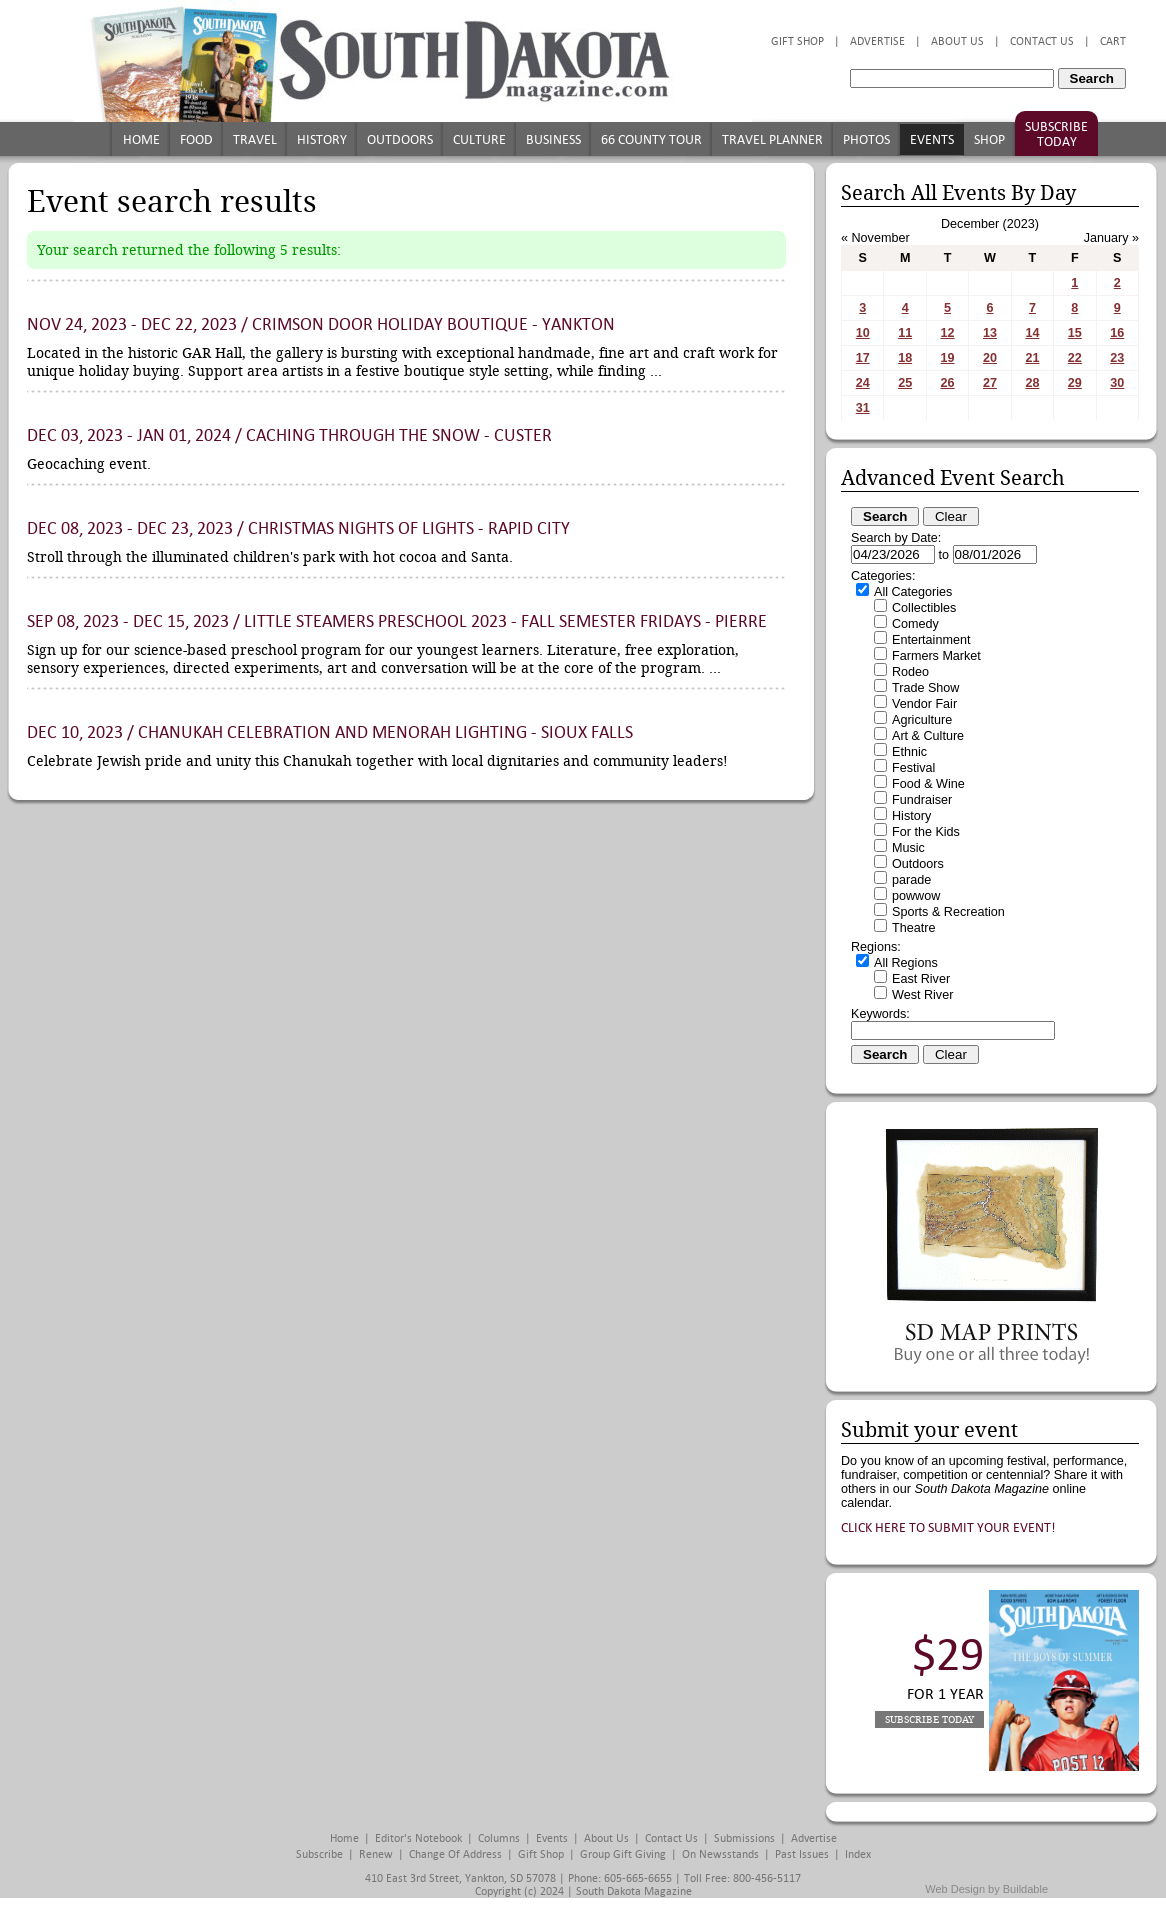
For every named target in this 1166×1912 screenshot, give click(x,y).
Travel (255, 139)
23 (1117, 358)
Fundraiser (922, 800)
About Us (957, 41)
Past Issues (802, 1854)
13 (990, 333)
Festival (913, 768)
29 (1075, 383)
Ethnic (909, 752)
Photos (866, 139)
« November (875, 238)
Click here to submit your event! (948, 1527)
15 (1075, 333)
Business (553, 139)
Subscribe (319, 1854)
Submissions (744, 1838)
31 (863, 408)
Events (932, 139)
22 (1075, 358)
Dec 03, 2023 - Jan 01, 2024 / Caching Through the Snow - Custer (289, 435)
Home (141, 139)
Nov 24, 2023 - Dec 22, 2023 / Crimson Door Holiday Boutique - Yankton (321, 324)
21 (1032, 358)
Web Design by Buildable (986, 1889)
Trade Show (925, 688)
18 (905, 358)
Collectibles (924, 608)
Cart (1113, 41)
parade (911, 880)
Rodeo (910, 672)
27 (990, 383)
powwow (916, 896)
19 (948, 358)
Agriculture (922, 720)
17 (863, 358)
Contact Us (1042, 41)
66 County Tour (651, 139)
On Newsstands (720, 1854)
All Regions (906, 963)
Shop (989, 139)
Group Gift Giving (623, 1854)
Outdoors (400, 139)
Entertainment (931, 640)
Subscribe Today (1056, 134)
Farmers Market (936, 656)
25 (905, 383)
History (322, 139)
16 (1117, 333)
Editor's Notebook (418, 1838)
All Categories (913, 592)
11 (905, 333)
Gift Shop (797, 41)
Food (196, 139)
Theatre (913, 928)
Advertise (877, 41)
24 (863, 383)
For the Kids (926, 832)
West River (922, 995)
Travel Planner (772, 139)
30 (1117, 383)
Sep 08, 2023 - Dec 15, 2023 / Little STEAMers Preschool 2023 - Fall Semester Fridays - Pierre (397, 621)
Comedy (915, 624)
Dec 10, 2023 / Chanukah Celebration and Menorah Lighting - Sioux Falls (330, 732)
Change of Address (455, 1854)
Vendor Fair (924, 704)
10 (863, 333)
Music (908, 848)
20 (990, 358)
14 (1032, 333)
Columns (499, 1838)
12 (948, 333)
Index (858, 1854)
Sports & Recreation (948, 912)
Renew (376, 1854)
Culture (479, 139)
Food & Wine (928, 784)
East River (921, 979)
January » (1111, 238)
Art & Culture (928, 736)
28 (1032, 383)
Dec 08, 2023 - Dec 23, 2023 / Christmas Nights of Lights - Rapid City (298, 528)
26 (948, 383)
